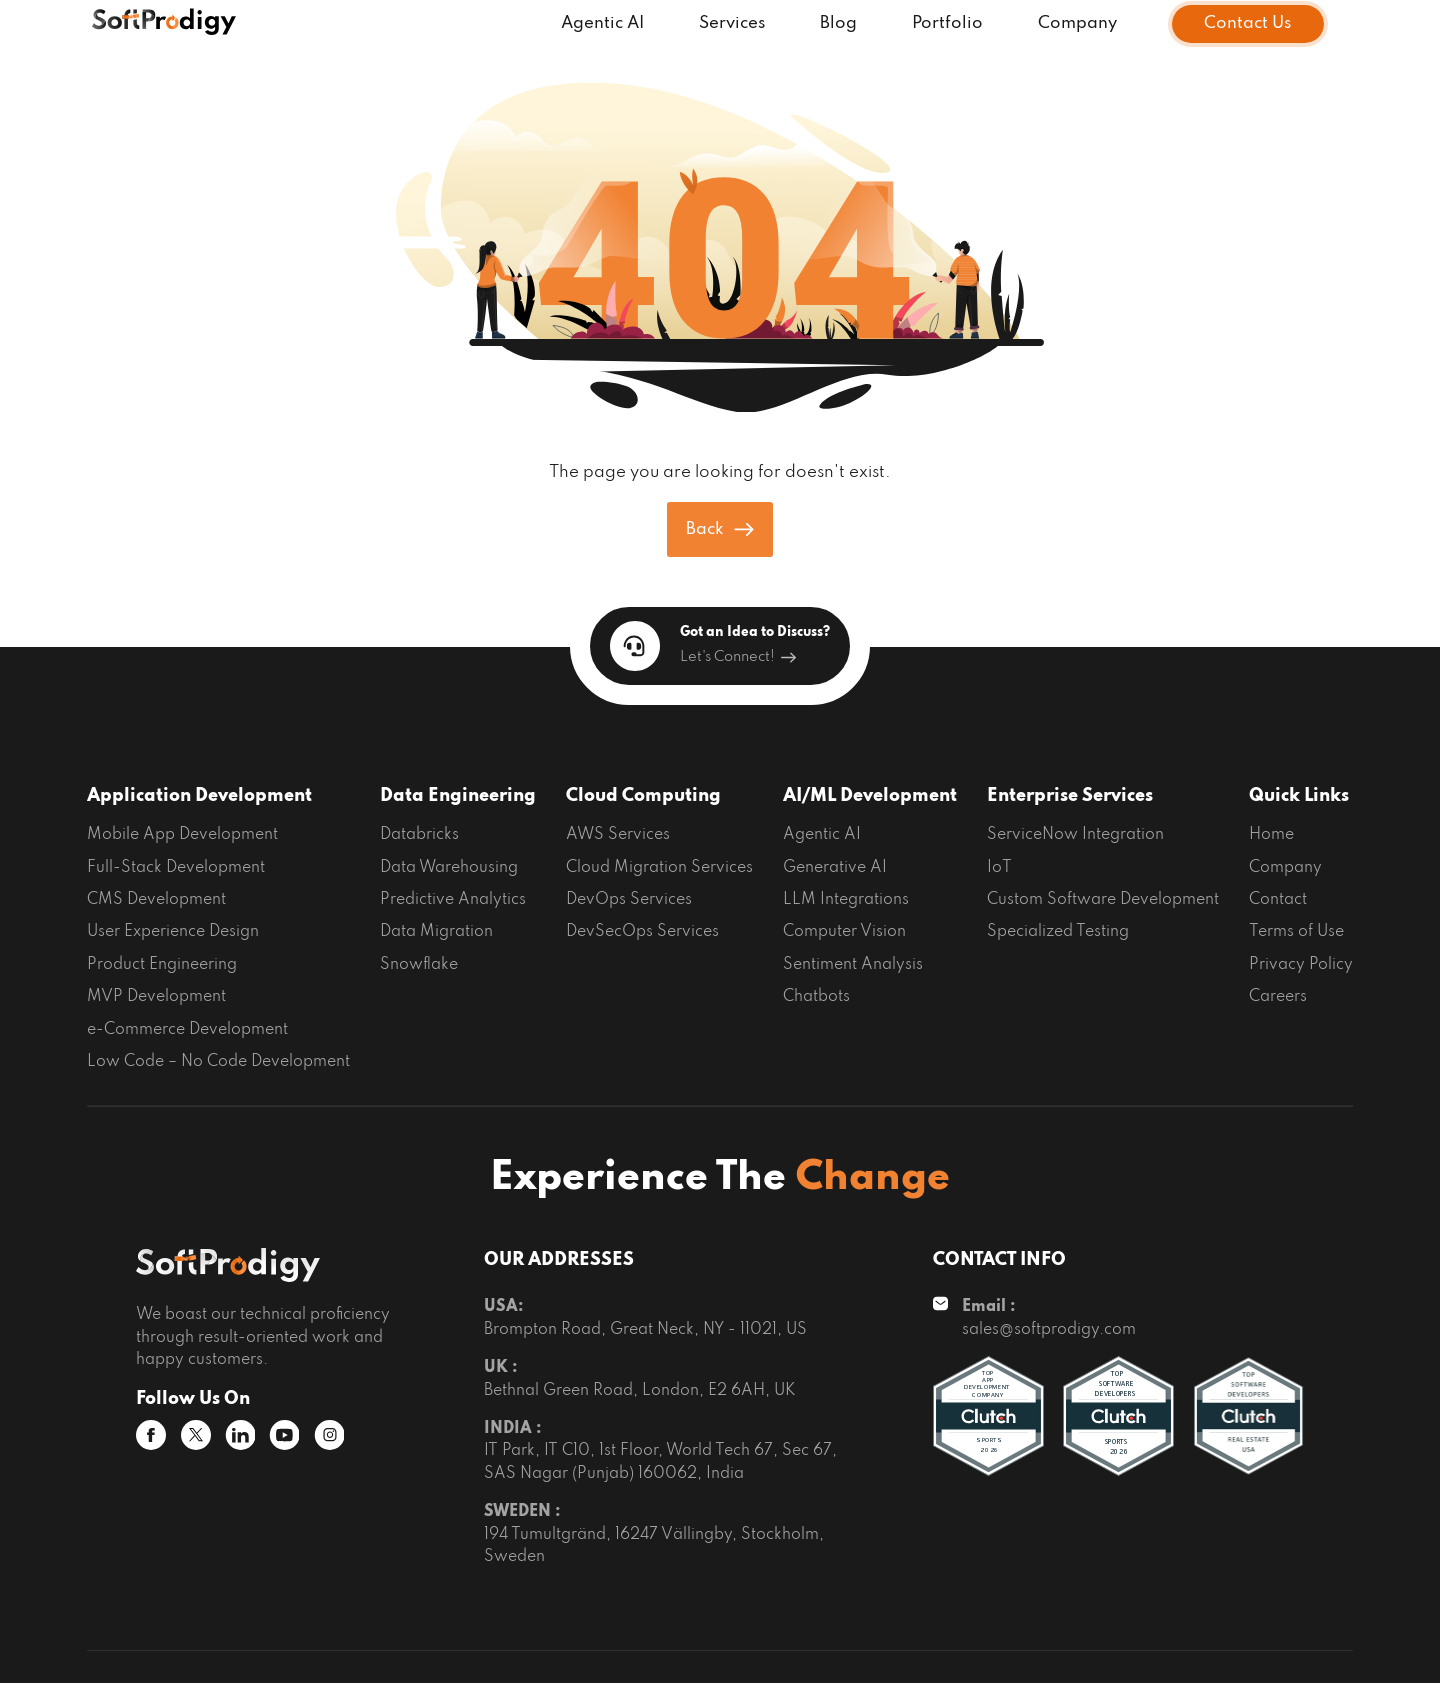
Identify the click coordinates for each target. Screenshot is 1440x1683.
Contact (1278, 900)
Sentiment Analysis (853, 965)
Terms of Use (1296, 932)
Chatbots (816, 997)
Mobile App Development (182, 835)
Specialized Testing (1058, 932)
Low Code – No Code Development (218, 1062)
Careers (1278, 997)
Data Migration (436, 932)
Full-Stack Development (176, 868)
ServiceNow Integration (1075, 835)
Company (1077, 23)
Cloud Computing (643, 796)
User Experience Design (173, 932)
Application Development (199, 796)
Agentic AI (602, 23)
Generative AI (835, 868)
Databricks (419, 835)
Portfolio (947, 23)
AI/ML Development (870, 796)
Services (732, 23)
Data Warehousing (449, 868)
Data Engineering (458, 796)
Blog (838, 23)
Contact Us (1248, 23)
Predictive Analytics (453, 900)
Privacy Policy (1301, 965)
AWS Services (618, 835)
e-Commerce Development (187, 1030)
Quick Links (1299, 796)
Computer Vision (844, 932)
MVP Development (156, 997)
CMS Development (156, 900)
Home (1271, 835)
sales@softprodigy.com (1049, 1330)
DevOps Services (629, 900)
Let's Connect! (738, 657)
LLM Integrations (846, 900)
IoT (999, 868)
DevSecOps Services (642, 932)
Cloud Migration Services (659, 868)
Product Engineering (162, 965)
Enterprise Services (1070, 796)
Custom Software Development (1103, 900)
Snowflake (419, 965)
